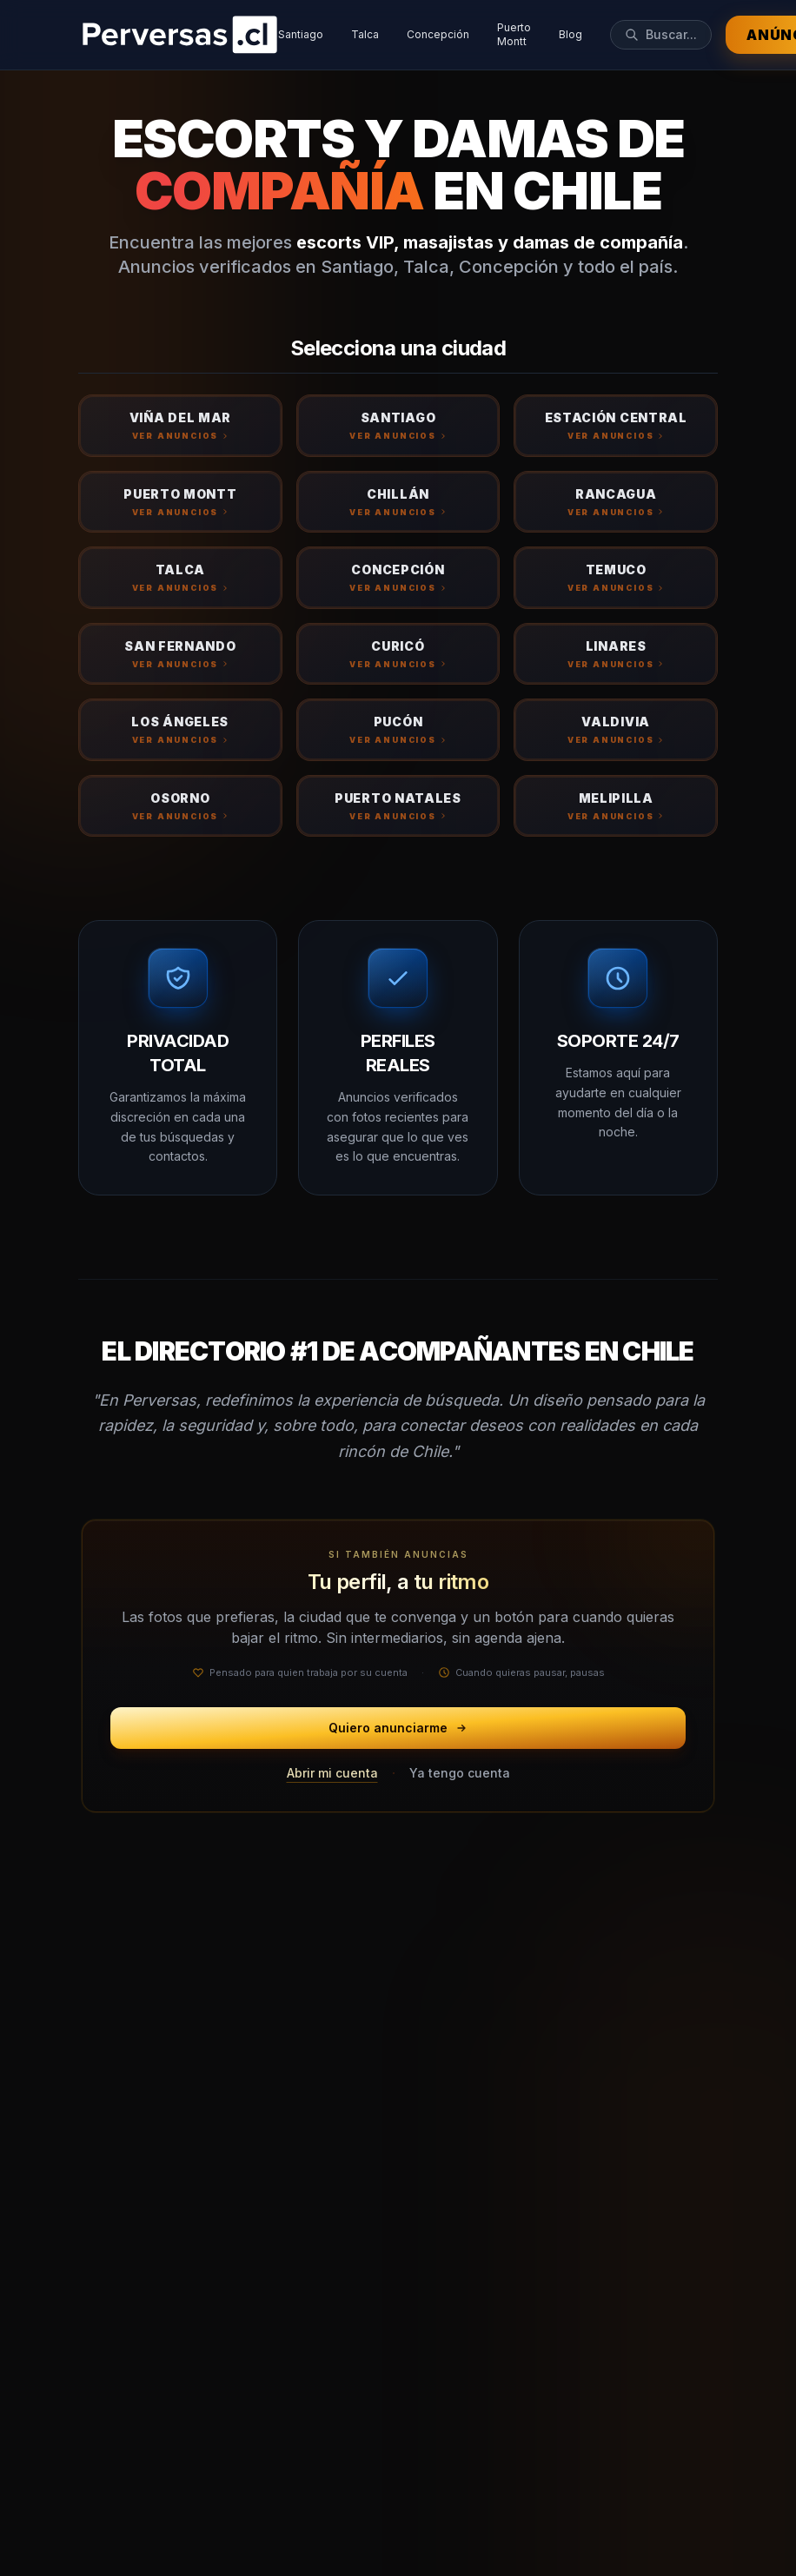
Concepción (438, 34)
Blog (570, 34)
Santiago (300, 34)
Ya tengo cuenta (459, 1772)
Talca (365, 34)
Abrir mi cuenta (332, 1772)
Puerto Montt (514, 34)
